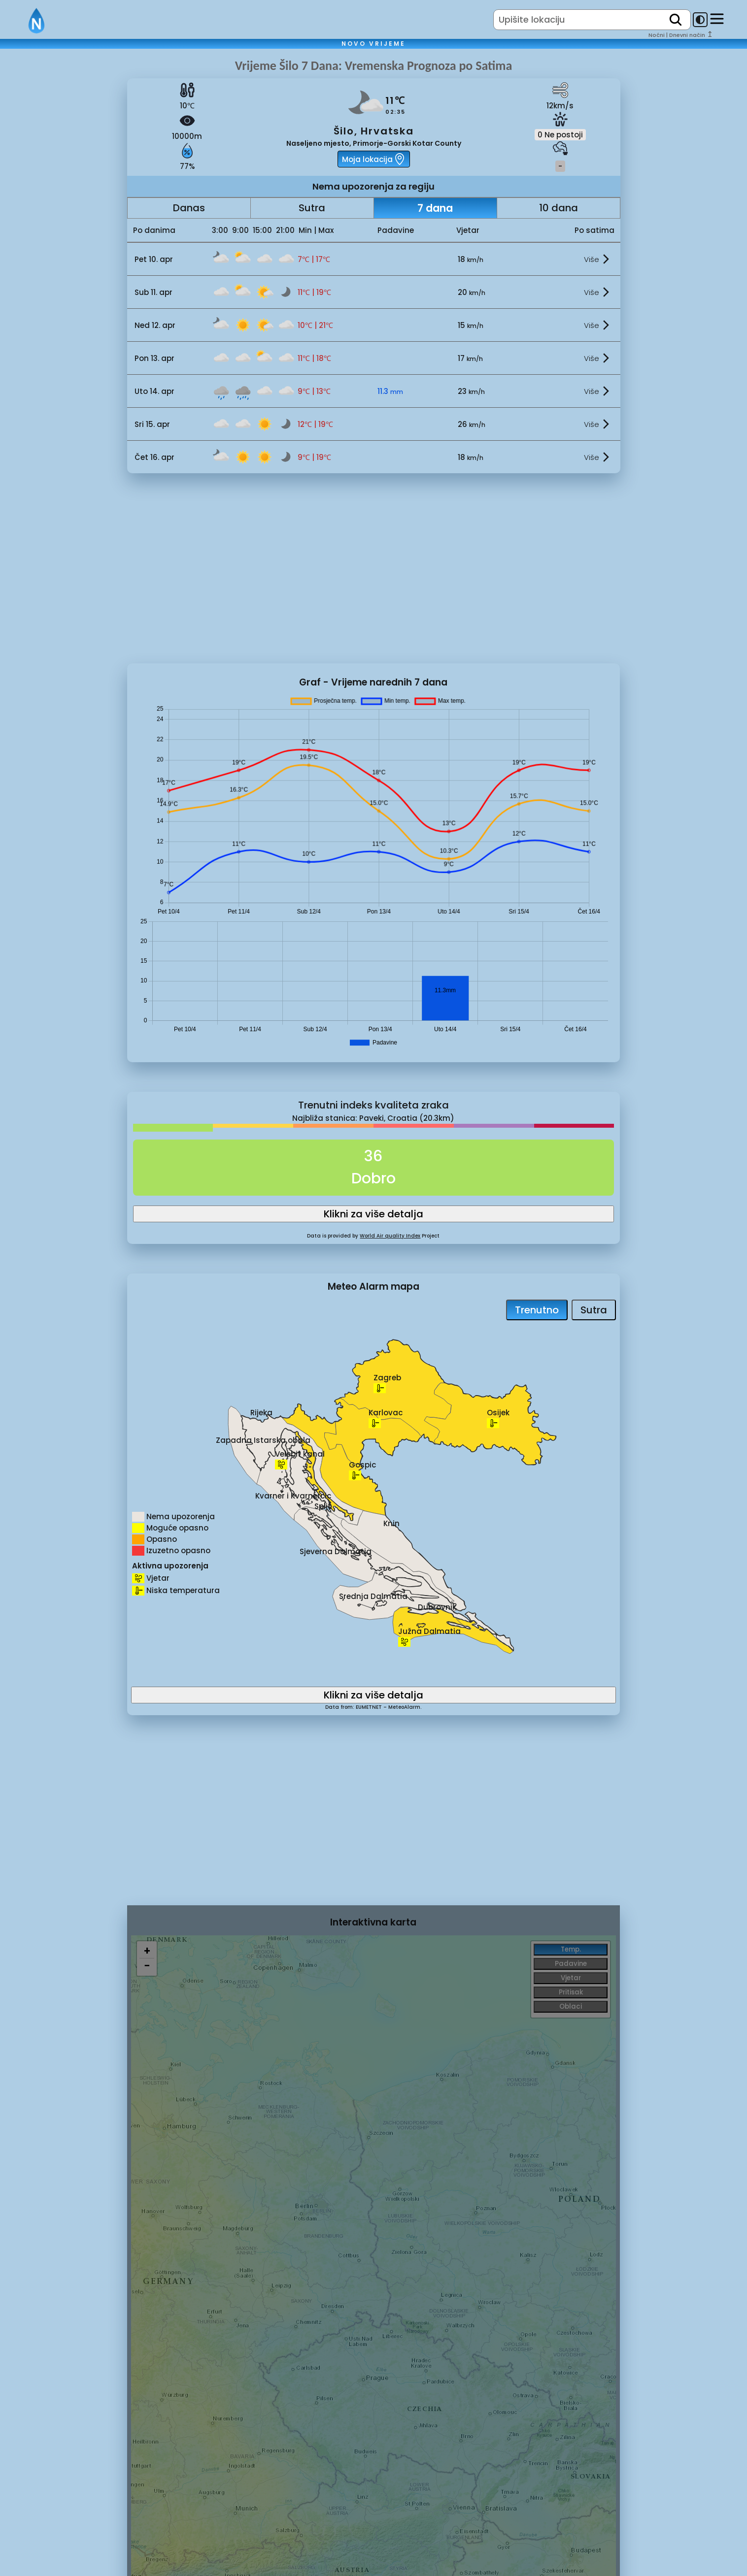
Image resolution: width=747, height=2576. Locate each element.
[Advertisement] (63, 223)
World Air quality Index (390, 1235)
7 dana (435, 208)
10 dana (558, 208)
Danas (189, 208)
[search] (675, 19)
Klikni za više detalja (373, 1214)
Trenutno (537, 1310)
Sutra (312, 208)
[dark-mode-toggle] (700, 19)
